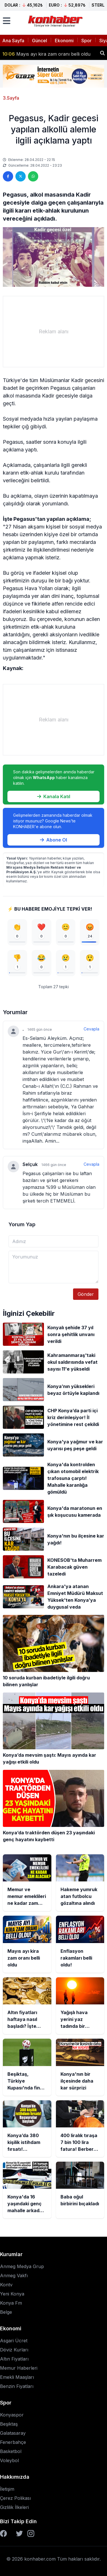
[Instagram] (30, 2533)
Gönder (86, 1294)
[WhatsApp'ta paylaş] (33, 176)
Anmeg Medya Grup (22, 2266)
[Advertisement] (53, 331)
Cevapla (91, 1028)
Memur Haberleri (18, 2368)
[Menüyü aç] (6, 21)
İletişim (7, 2489)
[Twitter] (19, 2533)
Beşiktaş (9, 2424)
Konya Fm (11, 2303)
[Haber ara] (102, 53)
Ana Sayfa (13, 40)
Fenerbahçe (13, 2442)
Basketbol (10, 2451)
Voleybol (9, 2460)
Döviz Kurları (14, 2350)
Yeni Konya (12, 2294)
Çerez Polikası (15, 2498)
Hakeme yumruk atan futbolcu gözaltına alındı (49, 50)
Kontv (6, 2284)
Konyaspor (12, 2415)
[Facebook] (3, 2533)
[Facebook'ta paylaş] (8, 176)
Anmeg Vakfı (14, 2275)
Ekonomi (64, 40)
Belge (6, 2312)
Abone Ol (53, 840)
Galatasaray (13, 2433)
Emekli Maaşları (17, 2377)
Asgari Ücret (13, 2340)
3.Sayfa (11, 98)
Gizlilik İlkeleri (14, 2507)
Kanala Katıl (53, 796)
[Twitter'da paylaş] (20, 176)
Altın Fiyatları (14, 2359)
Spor (86, 40)
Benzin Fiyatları (16, 2386)
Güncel (39, 40)
